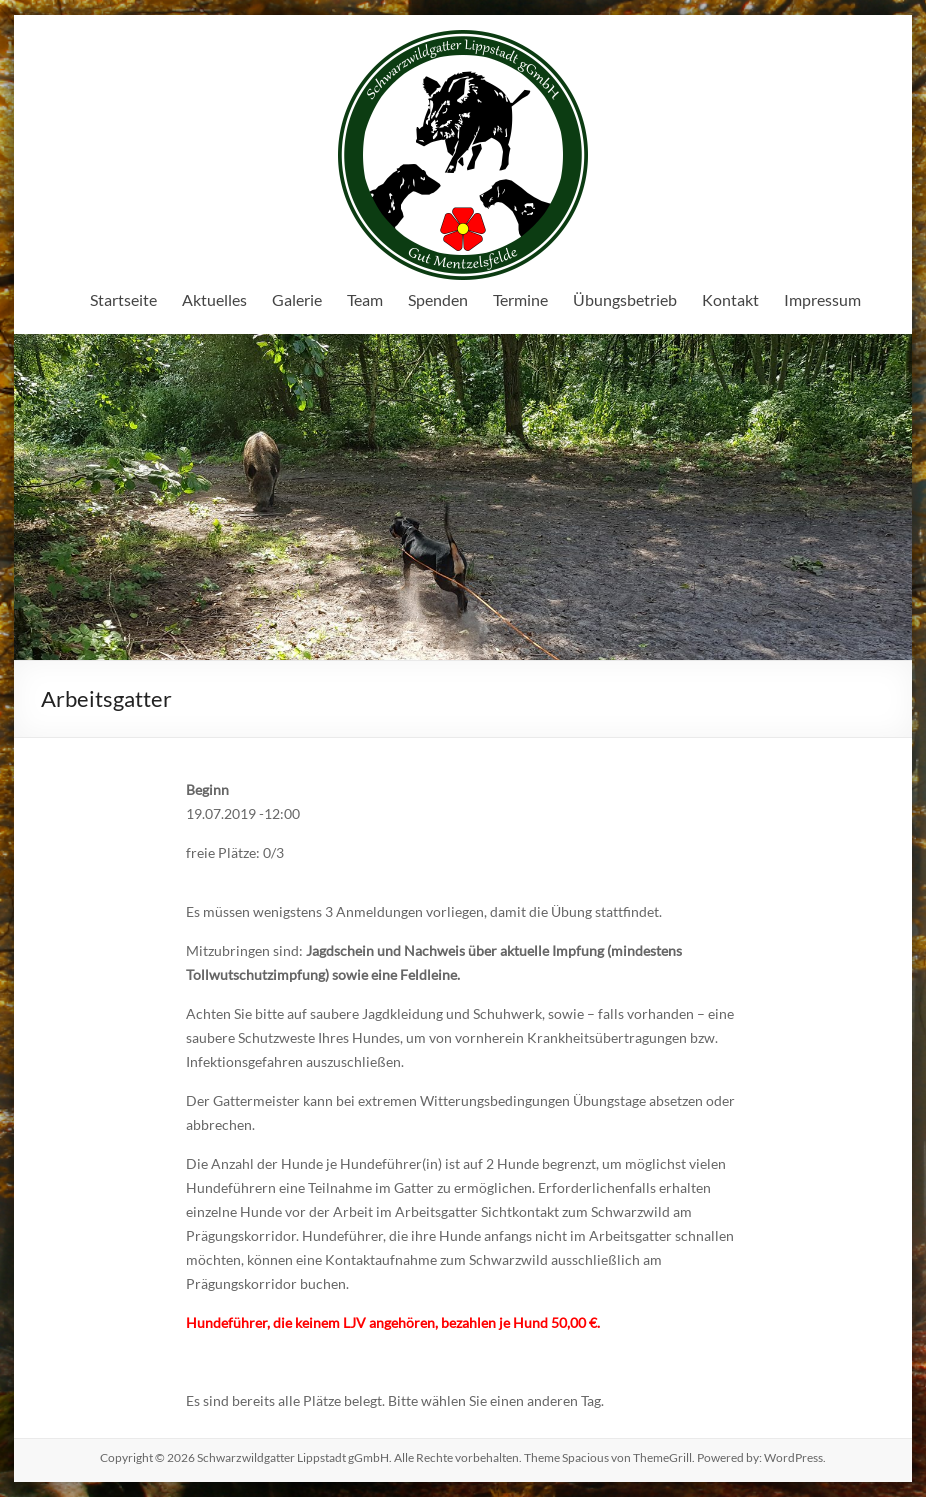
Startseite (123, 299)
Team (365, 299)
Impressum (822, 299)
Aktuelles (214, 299)
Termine (520, 299)
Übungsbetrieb (625, 299)
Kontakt (730, 299)
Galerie (297, 299)
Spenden (438, 299)
